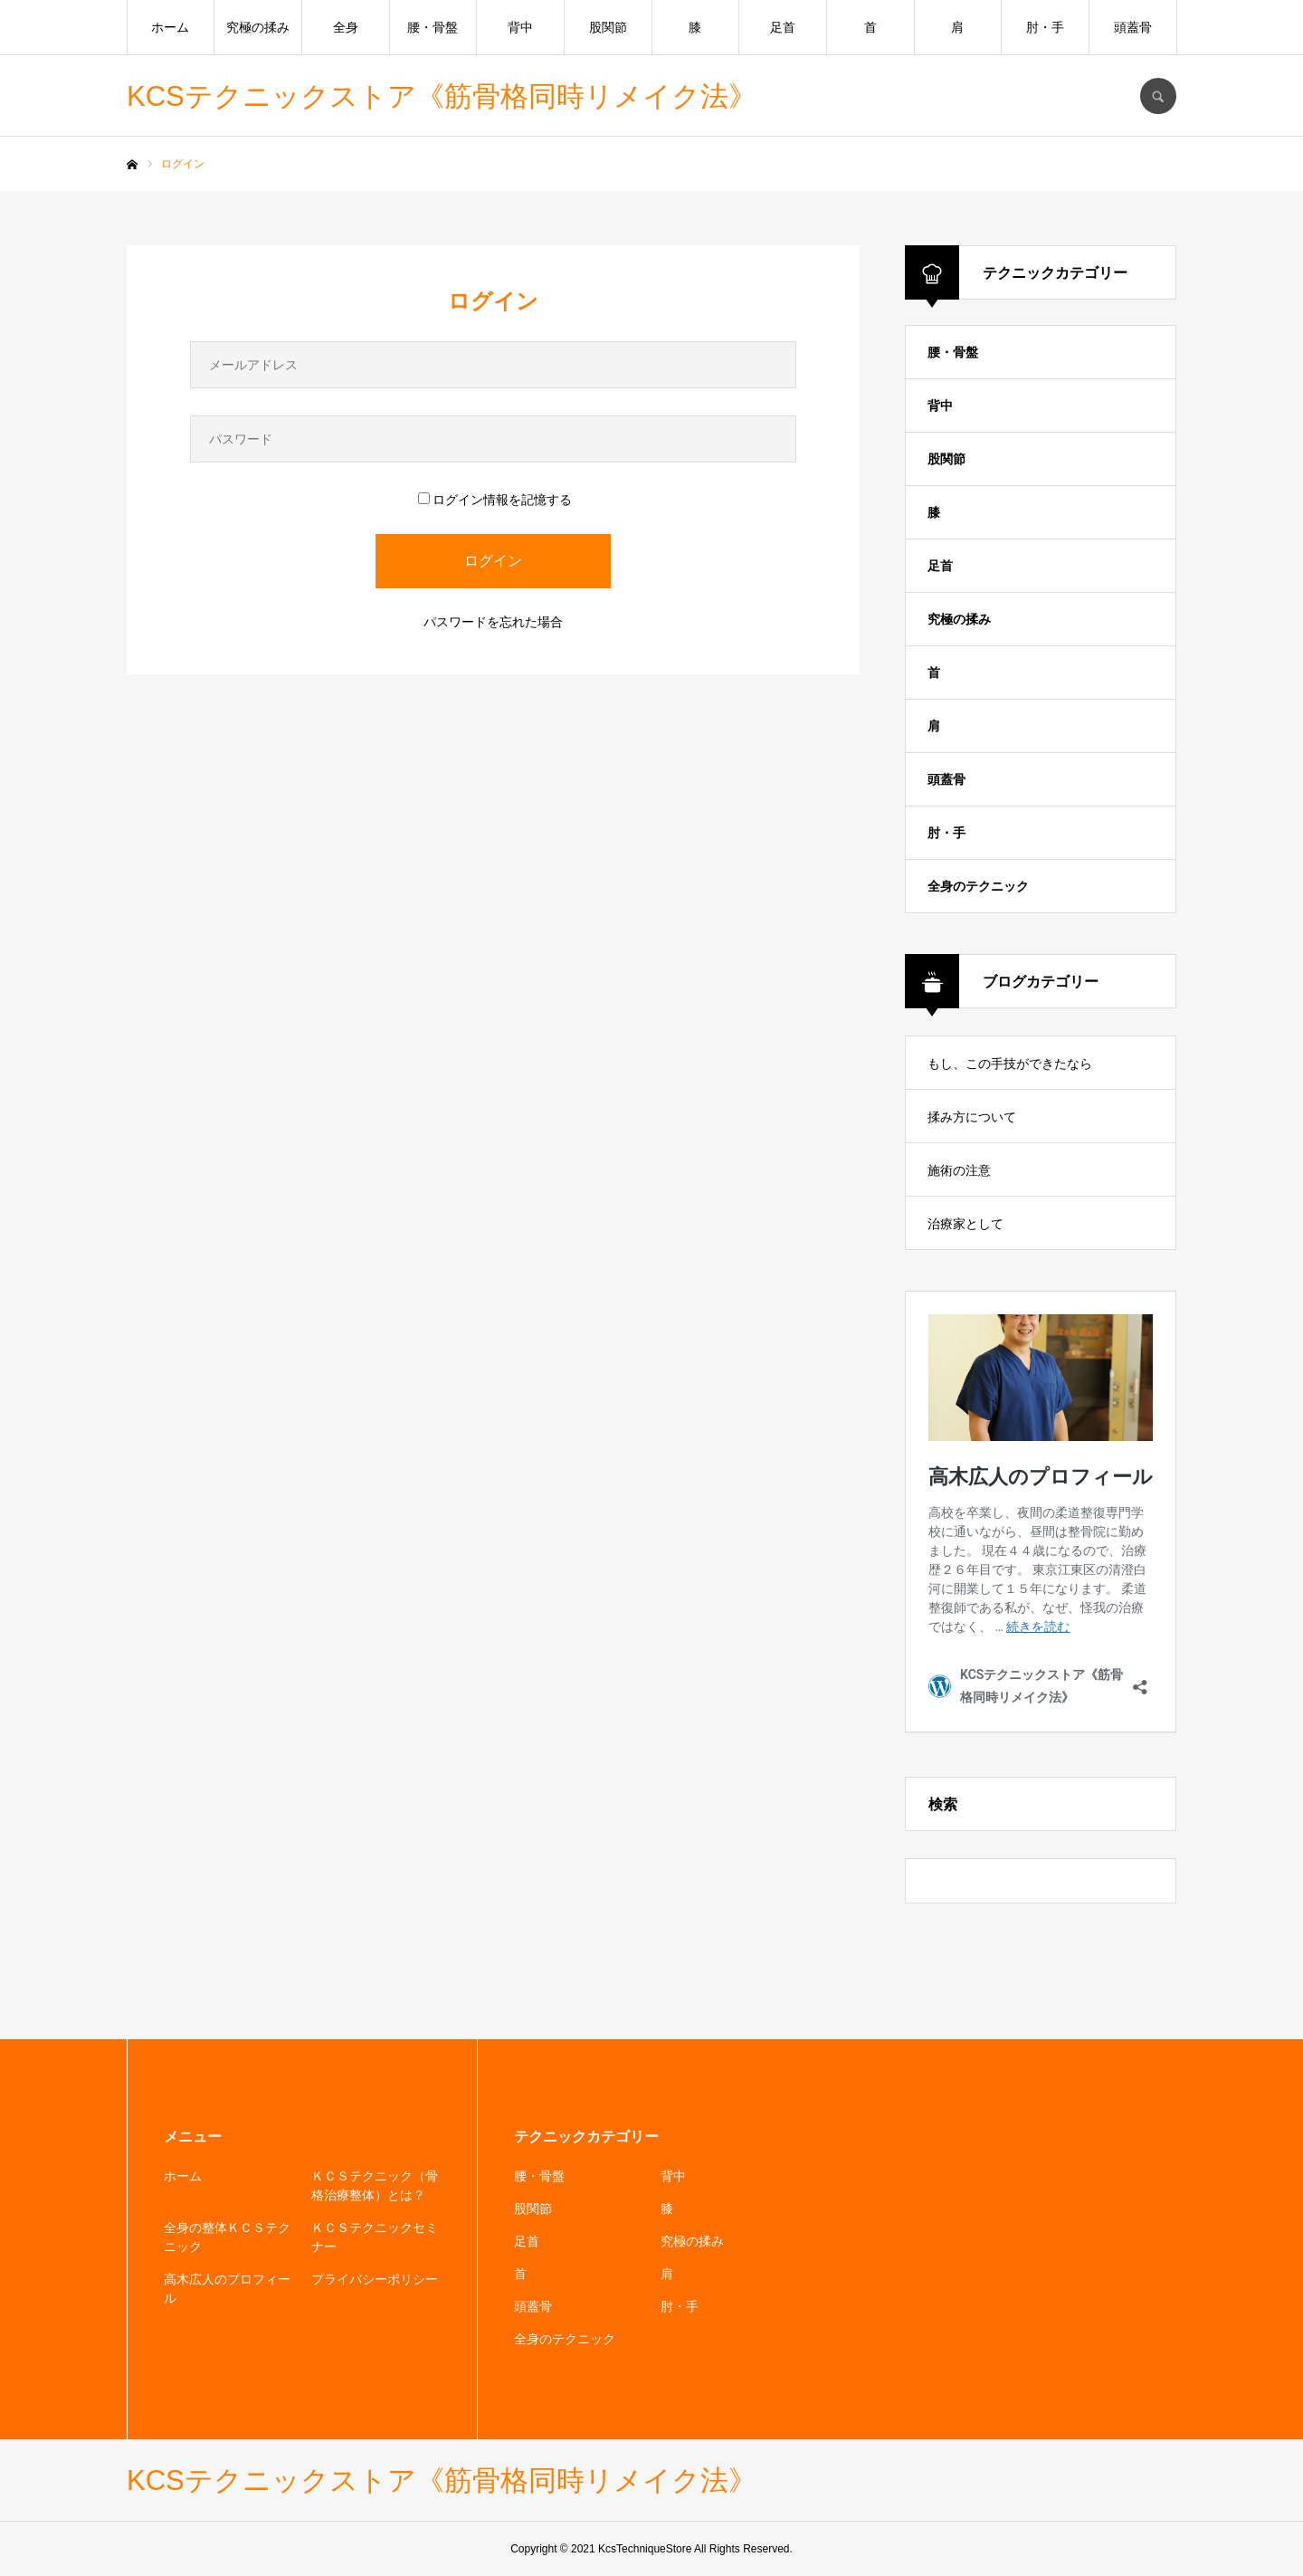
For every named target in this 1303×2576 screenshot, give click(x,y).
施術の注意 (959, 1170)
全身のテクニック (978, 886)
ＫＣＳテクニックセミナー (374, 2237)
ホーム (170, 27)
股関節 (608, 27)
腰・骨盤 (432, 27)
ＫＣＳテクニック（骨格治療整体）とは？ (374, 2185)
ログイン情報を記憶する (495, 499)
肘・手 (1045, 27)
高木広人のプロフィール (227, 2288)
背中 (520, 27)
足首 (782, 27)
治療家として (965, 1223)
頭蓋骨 (1133, 27)
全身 (345, 27)
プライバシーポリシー (374, 2279)
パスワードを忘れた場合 (493, 622)
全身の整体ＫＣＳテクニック (227, 2237)
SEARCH (1158, 96)
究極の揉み (258, 27)
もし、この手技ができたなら (1009, 1063)
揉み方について (971, 1117)
